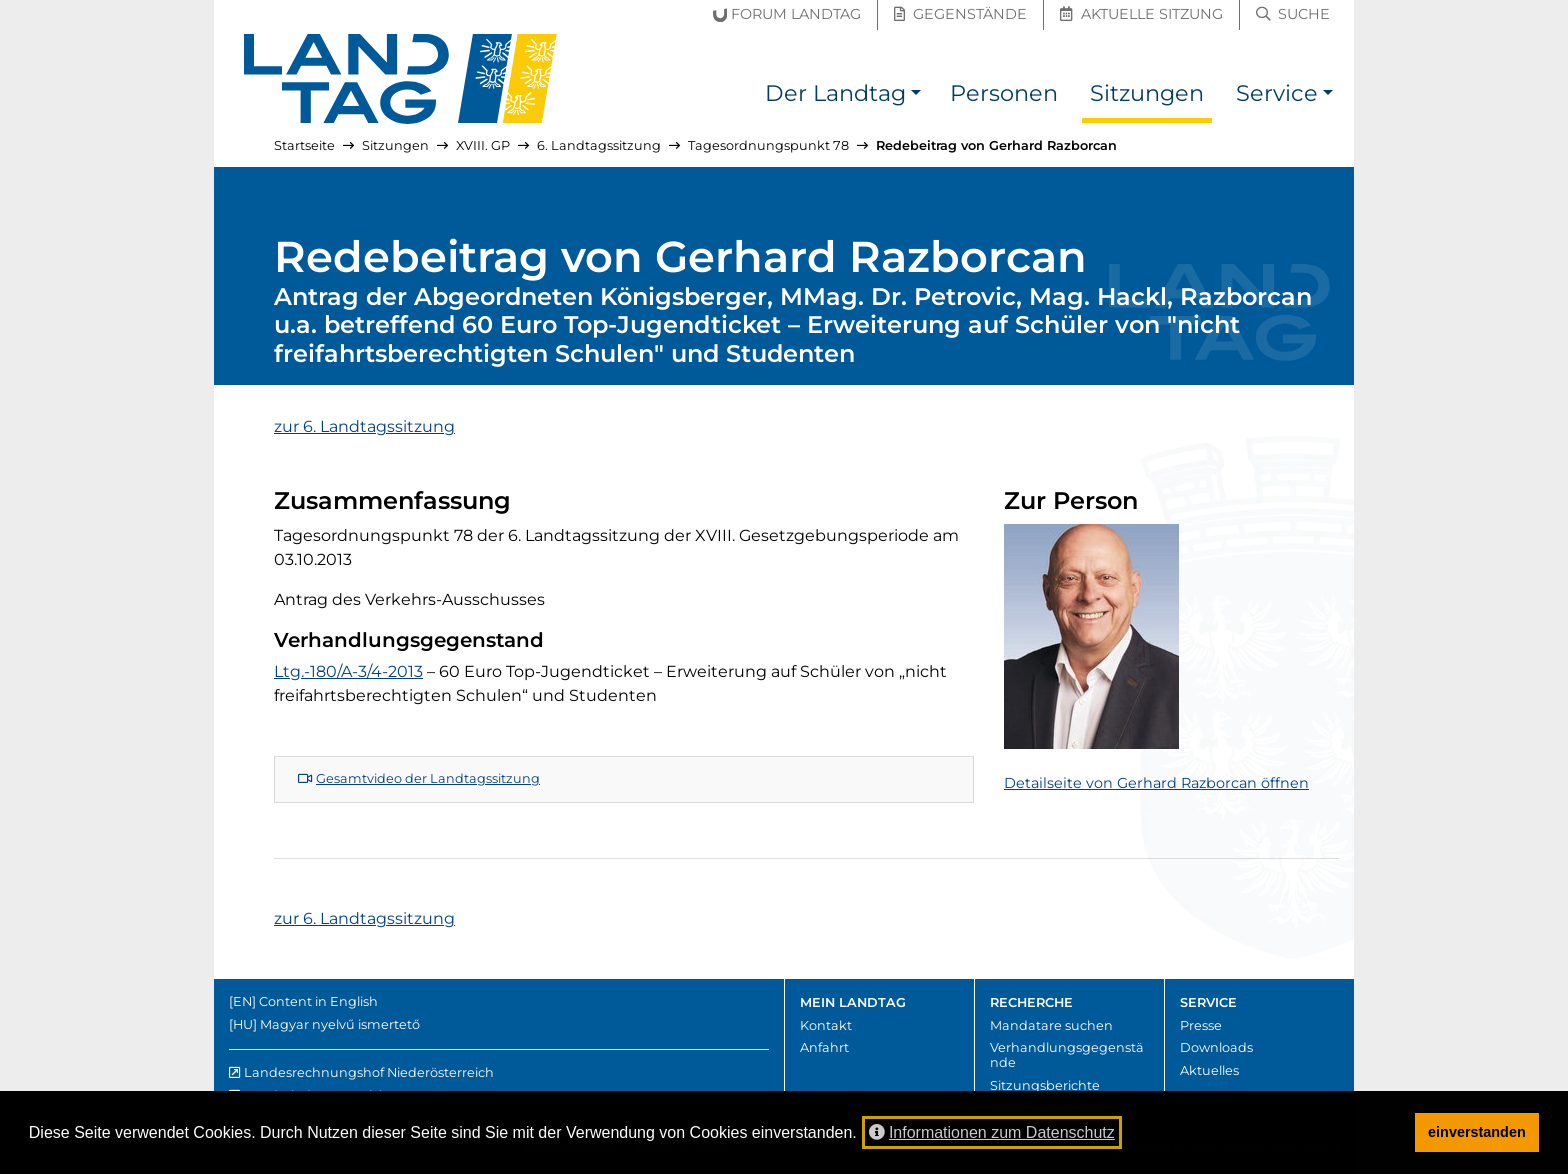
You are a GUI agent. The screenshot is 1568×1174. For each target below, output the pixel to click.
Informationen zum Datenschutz (992, 1132)
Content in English (318, 1001)
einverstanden (1477, 1132)
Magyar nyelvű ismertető (340, 1024)
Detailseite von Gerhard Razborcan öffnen (1156, 783)
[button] (916, 96)
